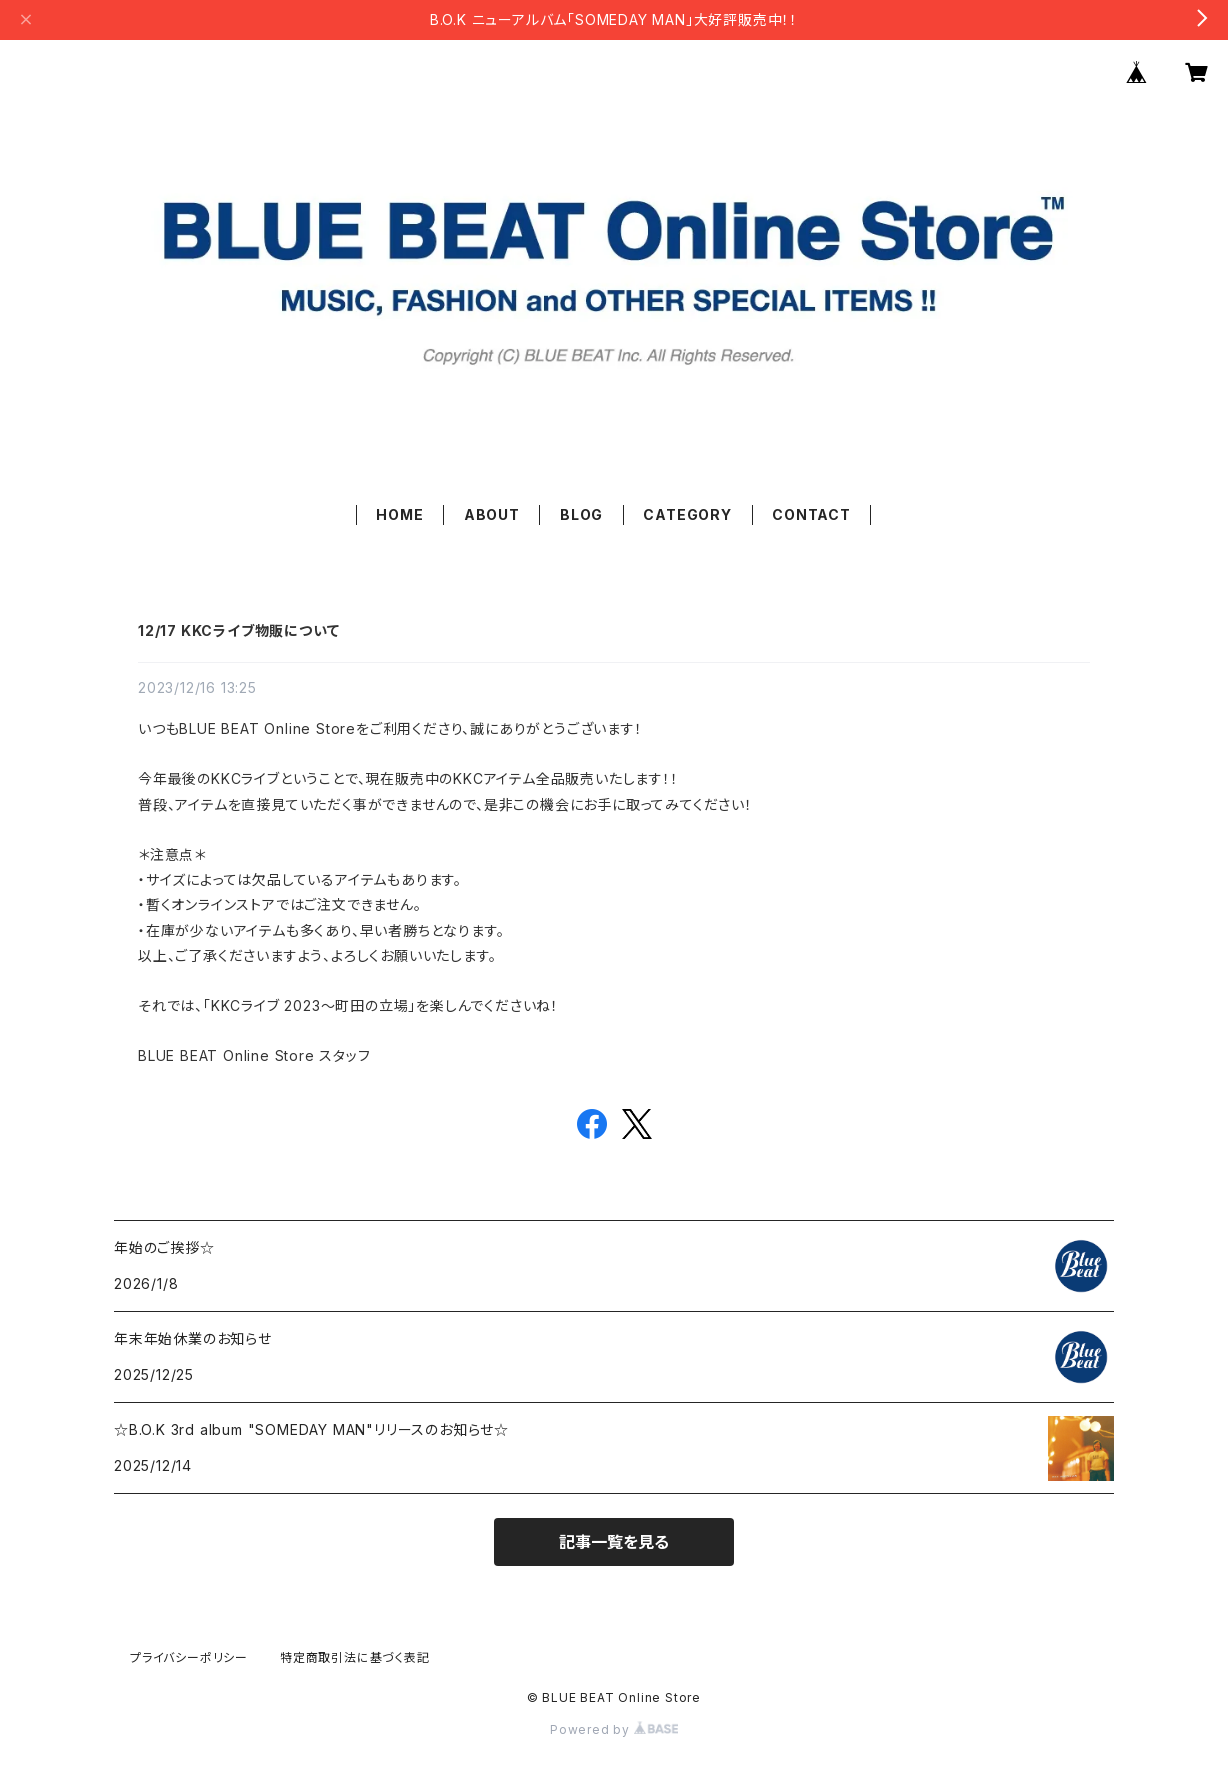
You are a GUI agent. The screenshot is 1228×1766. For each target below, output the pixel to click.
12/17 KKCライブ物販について (238, 630)
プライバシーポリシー (189, 1657)
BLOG (581, 514)
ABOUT (492, 514)
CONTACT (811, 514)
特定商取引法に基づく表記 (355, 1657)
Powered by (614, 1729)
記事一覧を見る (614, 1542)
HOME (399, 514)
